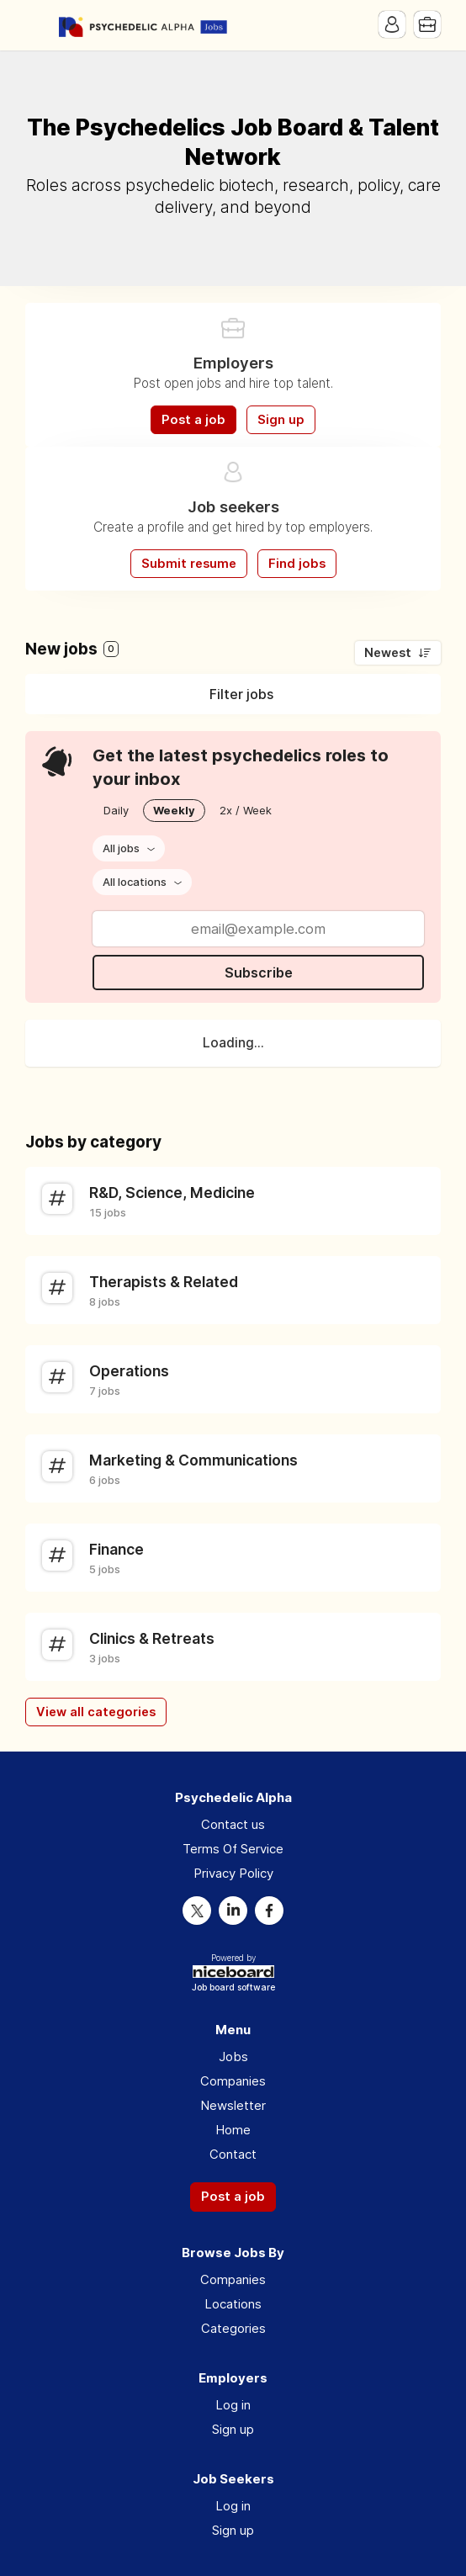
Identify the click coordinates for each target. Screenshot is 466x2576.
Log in (233, 2405)
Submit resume (188, 563)
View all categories (96, 1712)
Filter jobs (241, 694)
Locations (233, 2304)
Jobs (233, 2057)
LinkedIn (233, 1910)
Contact (233, 2154)
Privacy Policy (233, 1873)
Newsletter (233, 2105)
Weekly (174, 810)
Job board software (233, 1988)
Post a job (193, 419)
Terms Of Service (233, 1849)
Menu (37, 25)
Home (233, 2130)
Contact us (233, 1824)
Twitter (197, 1910)
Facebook (269, 1910)
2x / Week (246, 810)
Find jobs (297, 563)
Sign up (280, 419)
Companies (233, 2081)
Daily (116, 810)
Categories (233, 2328)
